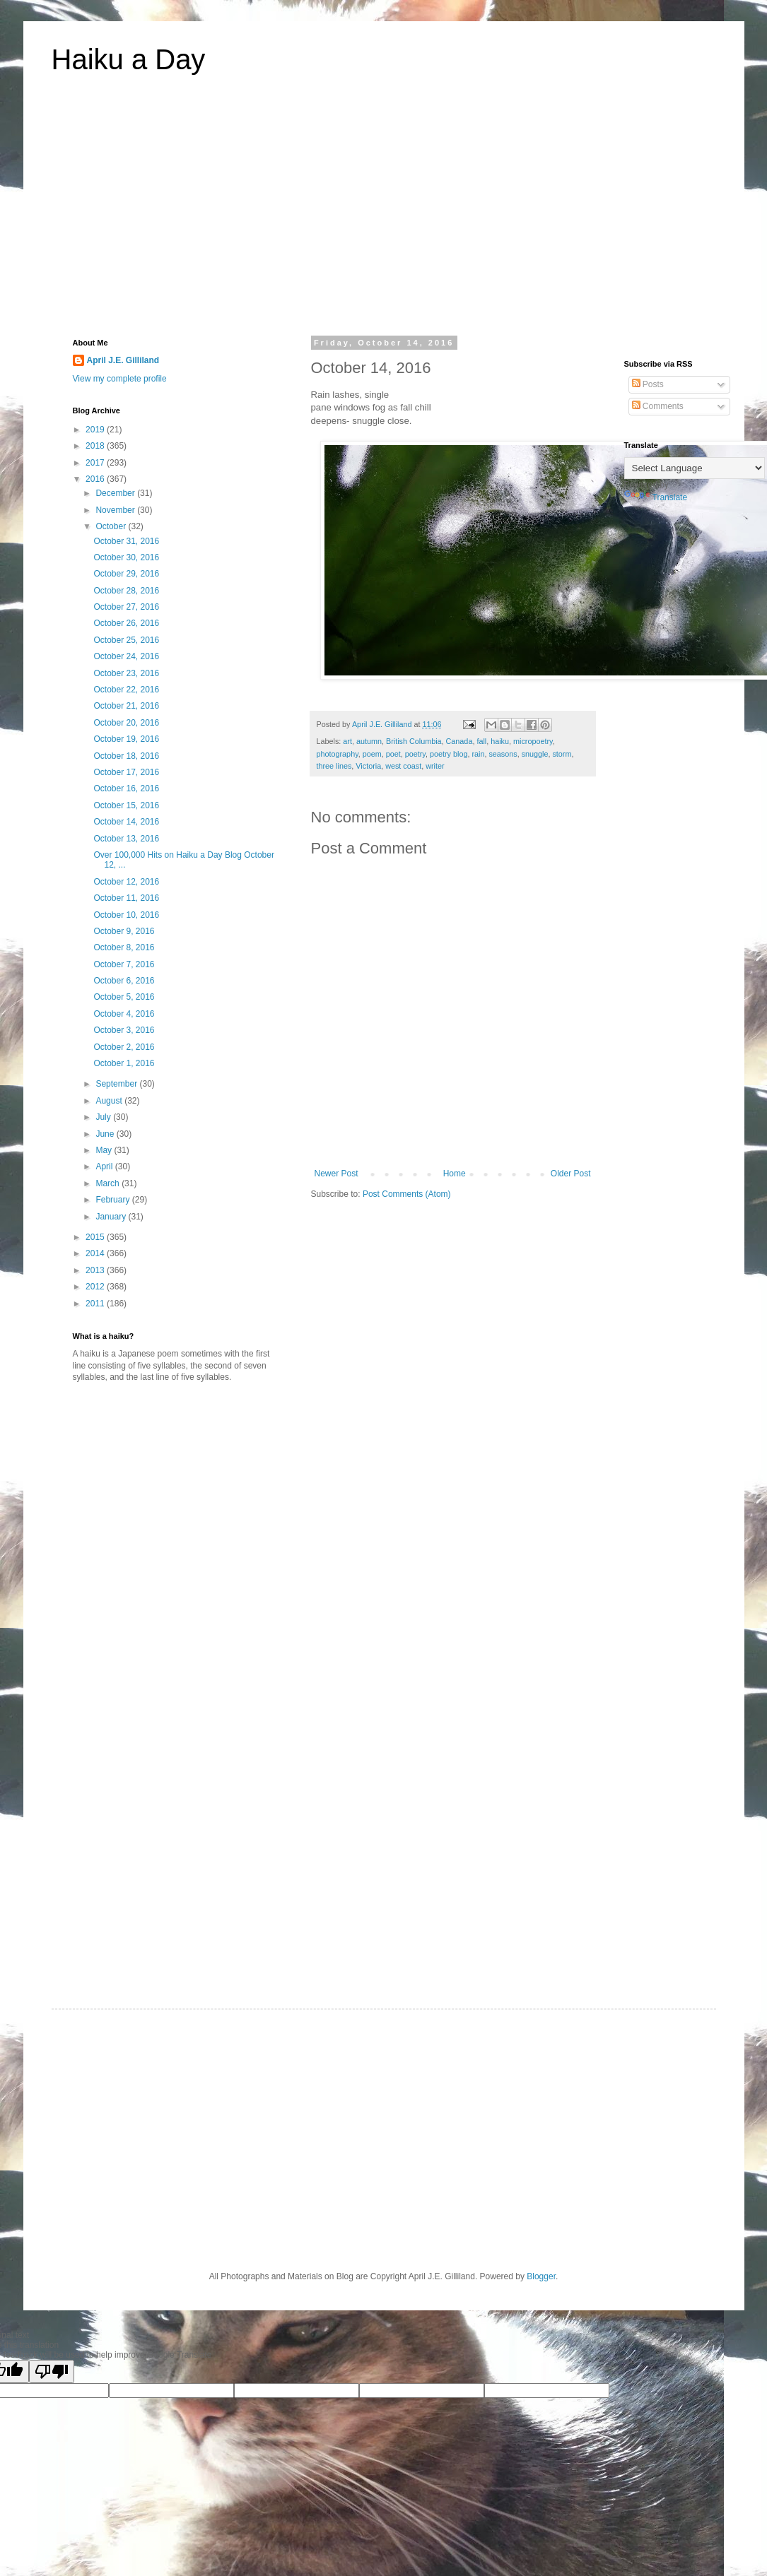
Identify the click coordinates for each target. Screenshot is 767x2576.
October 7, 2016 (123, 964)
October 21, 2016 (126, 706)
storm (561, 754)
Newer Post (336, 1173)
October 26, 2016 (126, 623)
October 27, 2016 (126, 607)
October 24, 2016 (126, 656)
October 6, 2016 (123, 981)
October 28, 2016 (126, 591)
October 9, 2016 (123, 931)
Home (454, 1173)
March (108, 1183)
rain (478, 754)
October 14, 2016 (126, 822)
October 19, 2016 (126, 739)
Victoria (368, 766)
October (111, 526)
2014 (96, 1253)
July (104, 1117)
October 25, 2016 (126, 640)
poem (372, 754)
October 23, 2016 (126, 673)
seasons (502, 754)
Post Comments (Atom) (407, 1194)
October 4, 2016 (123, 1014)
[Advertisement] (384, 215)
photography (337, 754)
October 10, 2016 (126, 915)
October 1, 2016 (123, 1063)
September (117, 1084)
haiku (500, 741)
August (109, 1101)
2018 (96, 446)
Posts (648, 384)
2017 (96, 463)
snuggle (535, 754)
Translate (656, 497)
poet (393, 754)
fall (481, 741)
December (116, 493)
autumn (369, 741)
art (347, 741)
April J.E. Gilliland (123, 360)
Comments (658, 406)
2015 (96, 1237)
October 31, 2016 (126, 541)
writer (435, 766)
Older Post (571, 1173)
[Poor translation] (51, 2371)
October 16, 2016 (126, 788)
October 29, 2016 (126, 574)
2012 (96, 1287)
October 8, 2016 (123, 947)
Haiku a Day (129, 59)
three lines (334, 766)
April (105, 1166)
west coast (403, 766)
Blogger (541, 2276)
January (111, 1217)
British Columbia (414, 741)
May (104, 1150)
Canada (459, 741)
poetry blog (448, 754)
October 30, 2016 (126, 557)
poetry (415, 754)
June (105, 1134)
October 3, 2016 (123, 1030)
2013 (96, 1270)
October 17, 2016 (126, 772)
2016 (96, 479)
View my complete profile (120, 379)
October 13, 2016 (126, 839)
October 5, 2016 (123, 997)
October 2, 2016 (123, 1047)
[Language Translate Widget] (694, 468)
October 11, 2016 (126, 898)
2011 (96, 1303)
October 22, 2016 (126, 690)
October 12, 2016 (126, 882)
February (113, 1200)
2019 (96, 430)
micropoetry (533, 741)
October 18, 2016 (126, 756)
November (116, 510)
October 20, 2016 (126, 723)
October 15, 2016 (126, 805)
